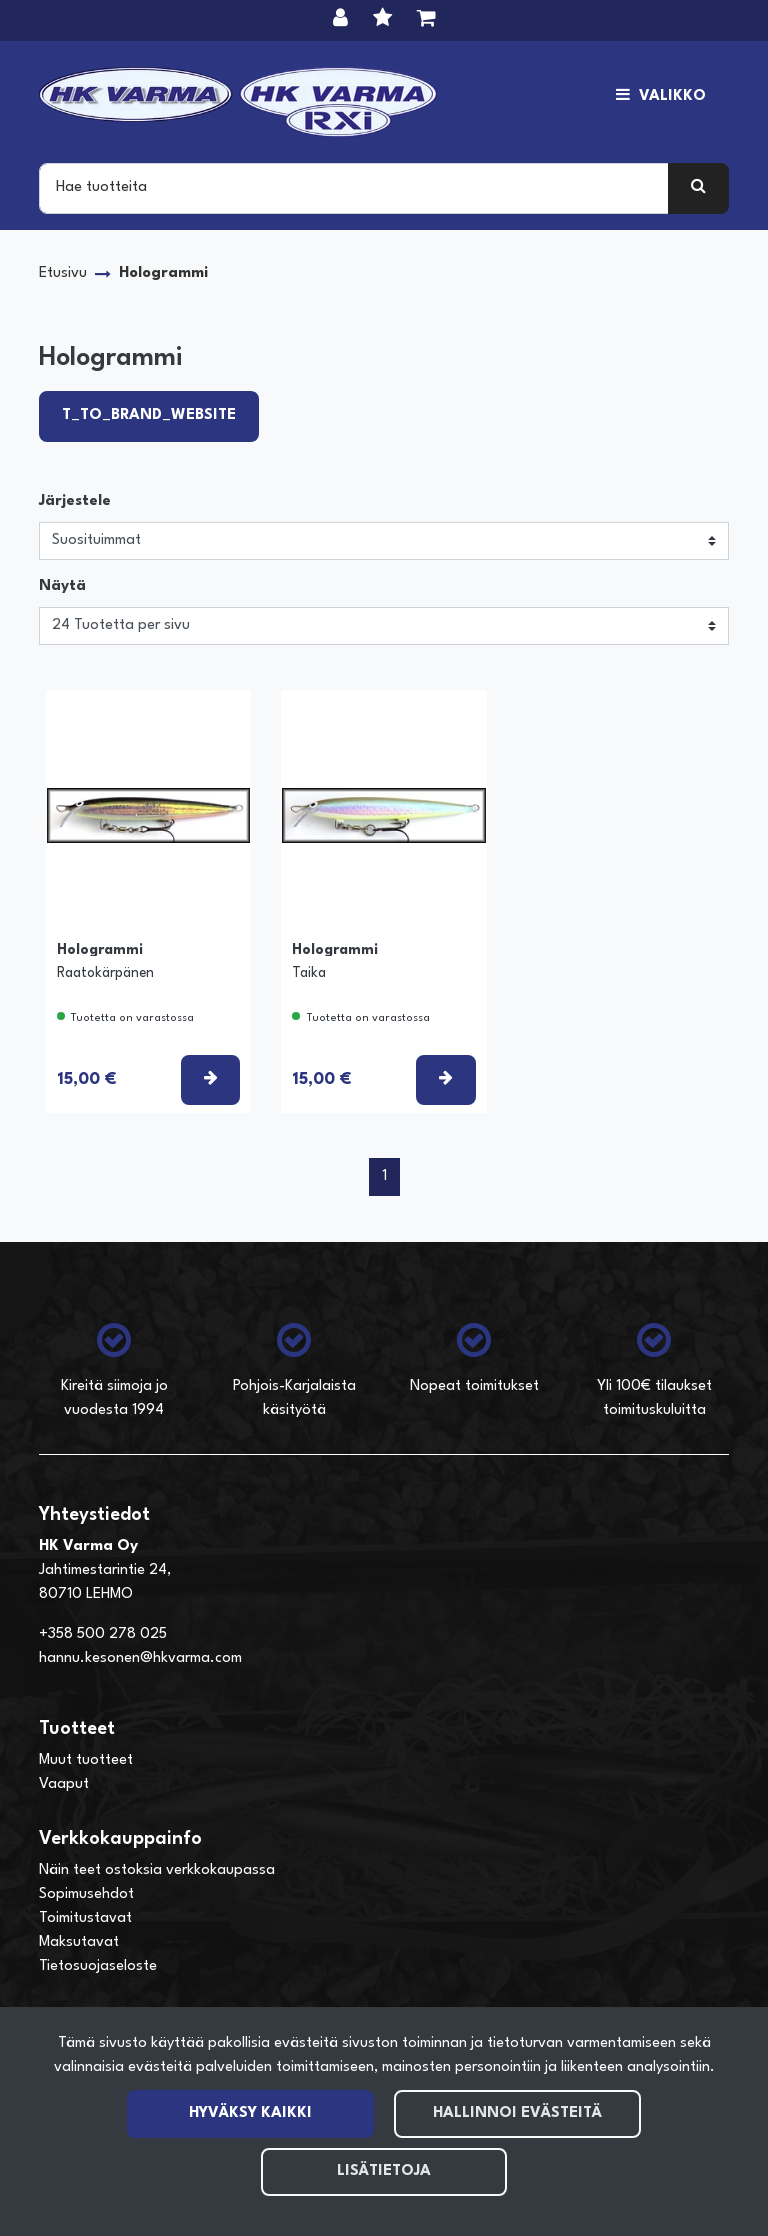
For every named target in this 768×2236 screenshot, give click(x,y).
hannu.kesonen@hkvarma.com (140, 1658)
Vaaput (64, 1784)
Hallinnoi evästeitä (517, 2113)
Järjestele (75, 501)
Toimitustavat (85, 1918)
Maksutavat (79, 1942)
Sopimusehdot (86, 1894)
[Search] (354, 188)
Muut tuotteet (86, 1760)
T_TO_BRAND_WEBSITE (149, 415)
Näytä (62, 586)
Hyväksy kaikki (250, 2113)
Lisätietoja (384, 2171)
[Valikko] (661, 97)
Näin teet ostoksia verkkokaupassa (157, 1870)
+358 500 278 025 (103, 1634)
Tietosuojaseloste (98, 1966)
